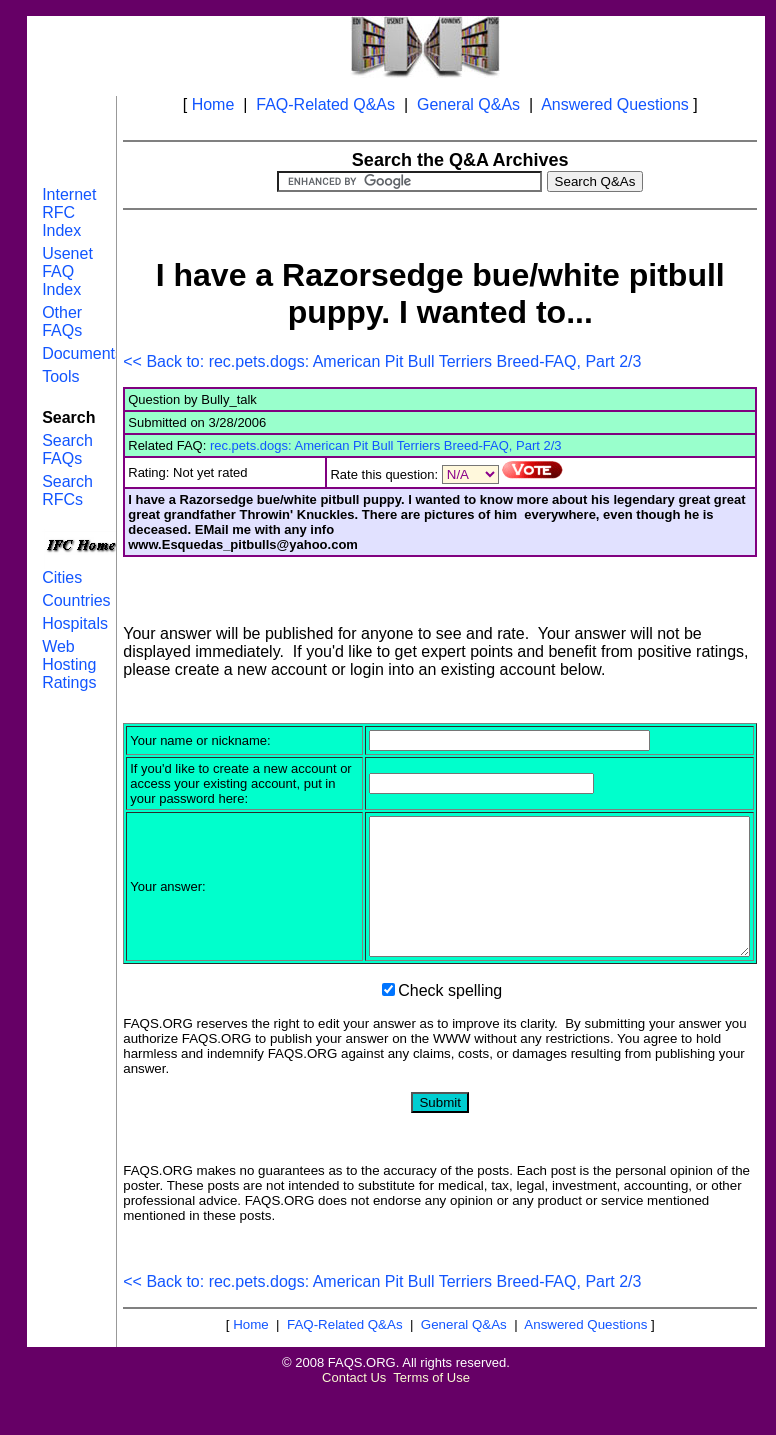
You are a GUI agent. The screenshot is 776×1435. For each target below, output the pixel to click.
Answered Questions (615, 104)
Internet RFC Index (69, 212)
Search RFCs (67, 490)
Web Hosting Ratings (69, 664)
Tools (60, 376)
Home (213, 104)
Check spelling (450, 1032)
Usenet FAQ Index (67, 271)
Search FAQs (67, 449)
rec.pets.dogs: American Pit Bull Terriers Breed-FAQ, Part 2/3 (386, 445)
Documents (82, 353)
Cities (62, 577)
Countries (76, 600)
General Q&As (468, 104)
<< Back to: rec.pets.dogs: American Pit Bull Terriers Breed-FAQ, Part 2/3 (382, 361)
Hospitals (75, 623)
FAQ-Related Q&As (325, 104)
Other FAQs (62, 321)
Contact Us (354, 1419)
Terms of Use (431, 1419)
